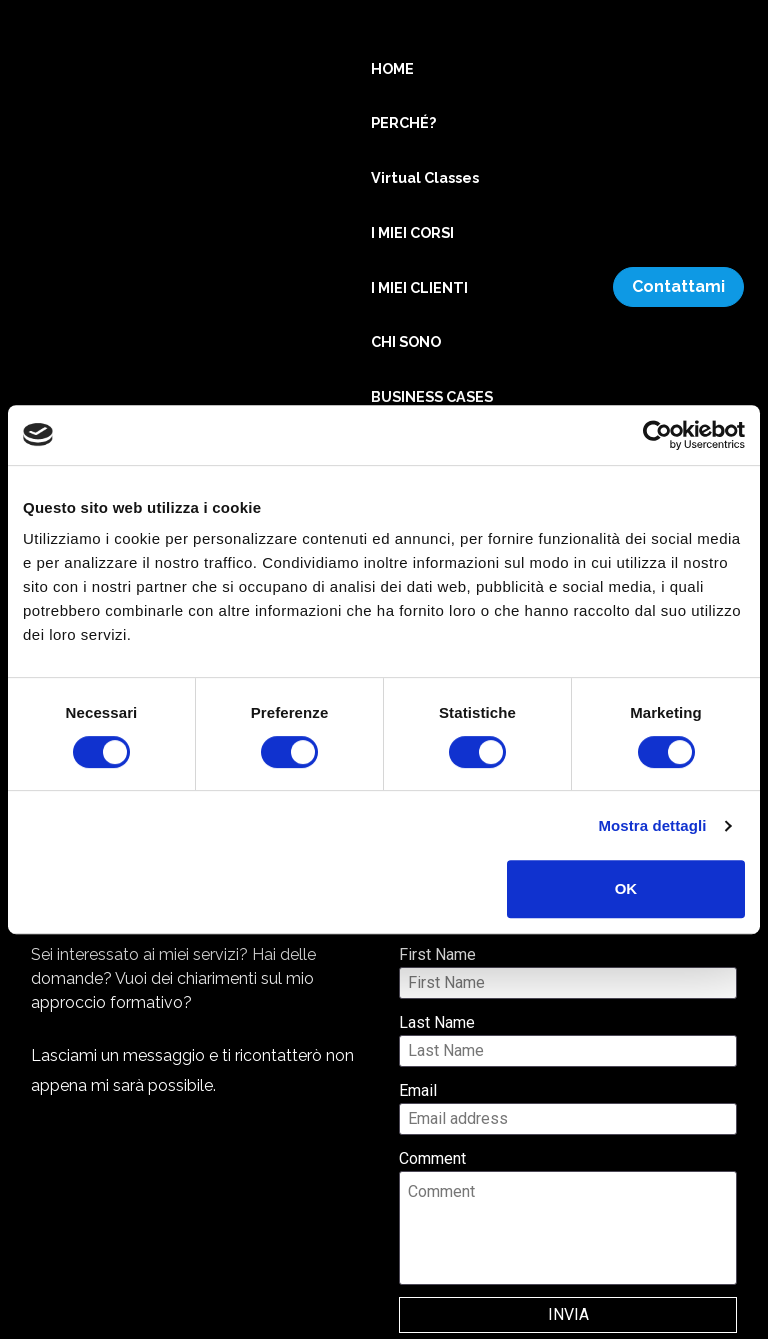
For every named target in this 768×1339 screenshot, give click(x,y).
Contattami (678, 286)
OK (626, 888)
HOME (392, 68)
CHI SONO (406, 341)
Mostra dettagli (652, 825)
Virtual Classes (425, 177)
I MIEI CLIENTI (419, 287)
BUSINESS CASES (432, 396)
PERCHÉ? (403, 122)
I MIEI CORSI (412, 232)
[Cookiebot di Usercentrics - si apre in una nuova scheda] (657, 435)
